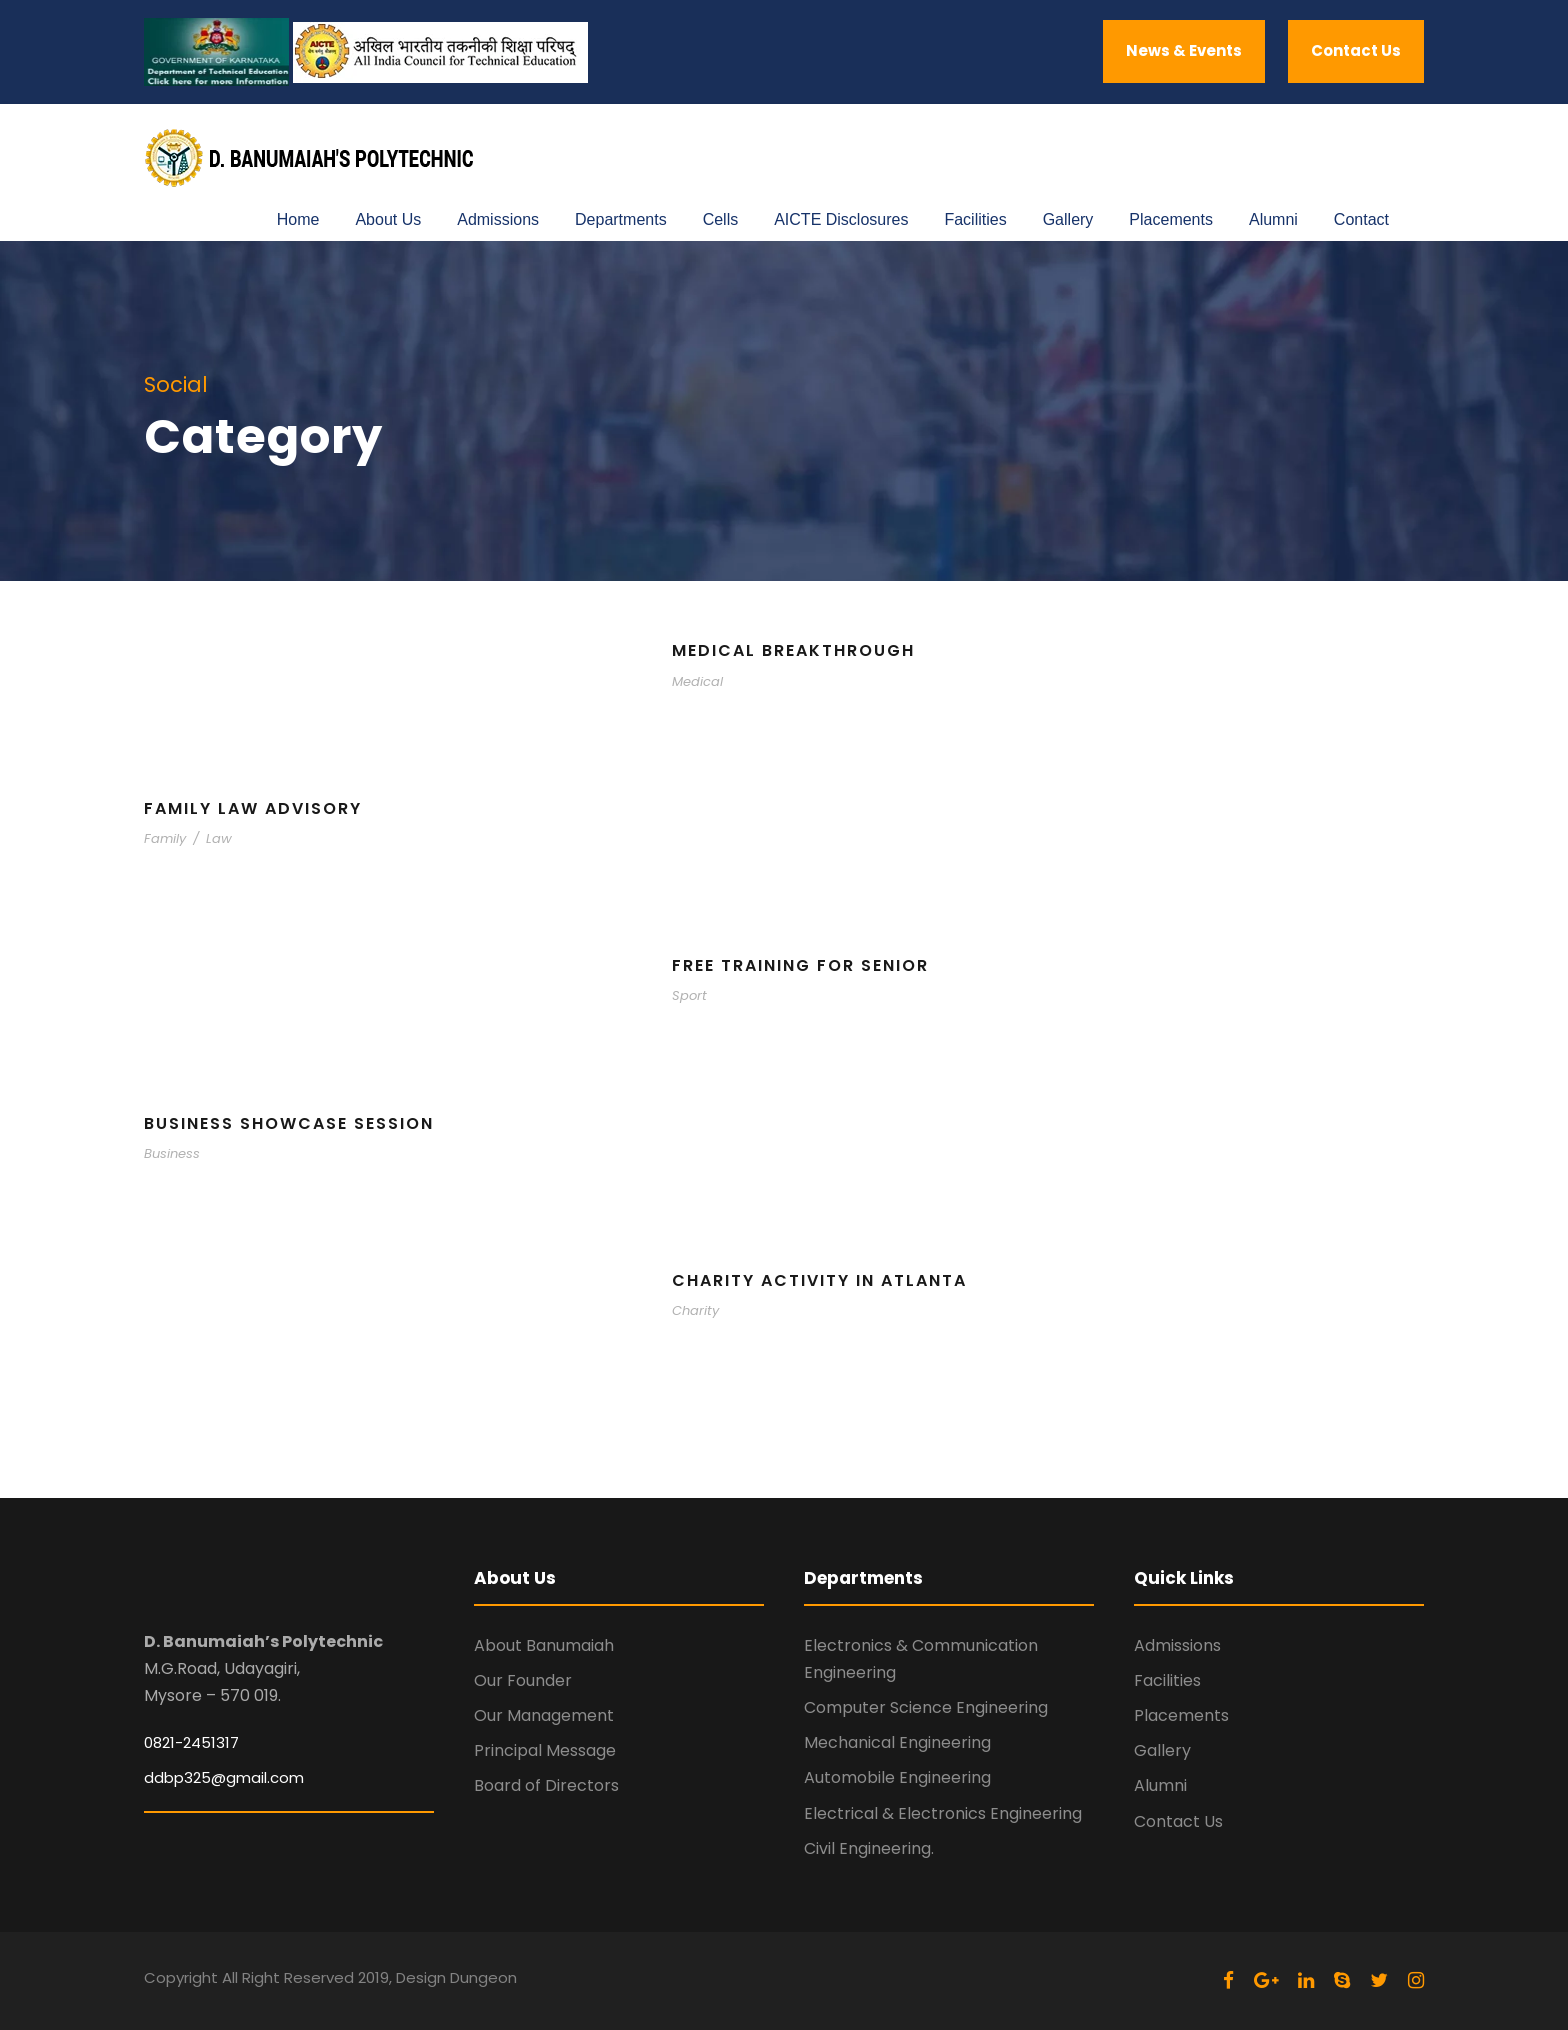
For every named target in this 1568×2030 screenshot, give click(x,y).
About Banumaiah (544, 1645)
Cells (721, 219)
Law (219, 838)
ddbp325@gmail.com (224, 1777)
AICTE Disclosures (841, 219)
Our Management (544, 1715)
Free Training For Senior (800, 965)
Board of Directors (546, 1785)
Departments (621, 219)
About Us (388, 219)
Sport (689, 995)
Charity (695, 1310)
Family (165, 838)
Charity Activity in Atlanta (819, 1280)
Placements (1171, 219)
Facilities (975, 219)
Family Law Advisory (253, 808)
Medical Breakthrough (793, 650)
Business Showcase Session (289, 1123)
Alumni (1273, 219)
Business (172, 1153)
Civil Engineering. (869, 1848)
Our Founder (523, 1680)
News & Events (1184, 50)
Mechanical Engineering (897, 1742)
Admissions (498, 219)
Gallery (1068, 219)
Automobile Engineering (897, 1777)
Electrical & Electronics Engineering (943, 1813)
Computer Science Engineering (926, 1707)
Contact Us (1356, 50)
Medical (697, 681)
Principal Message (545, 1750)
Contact (1361, 219)
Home (298, 219)
